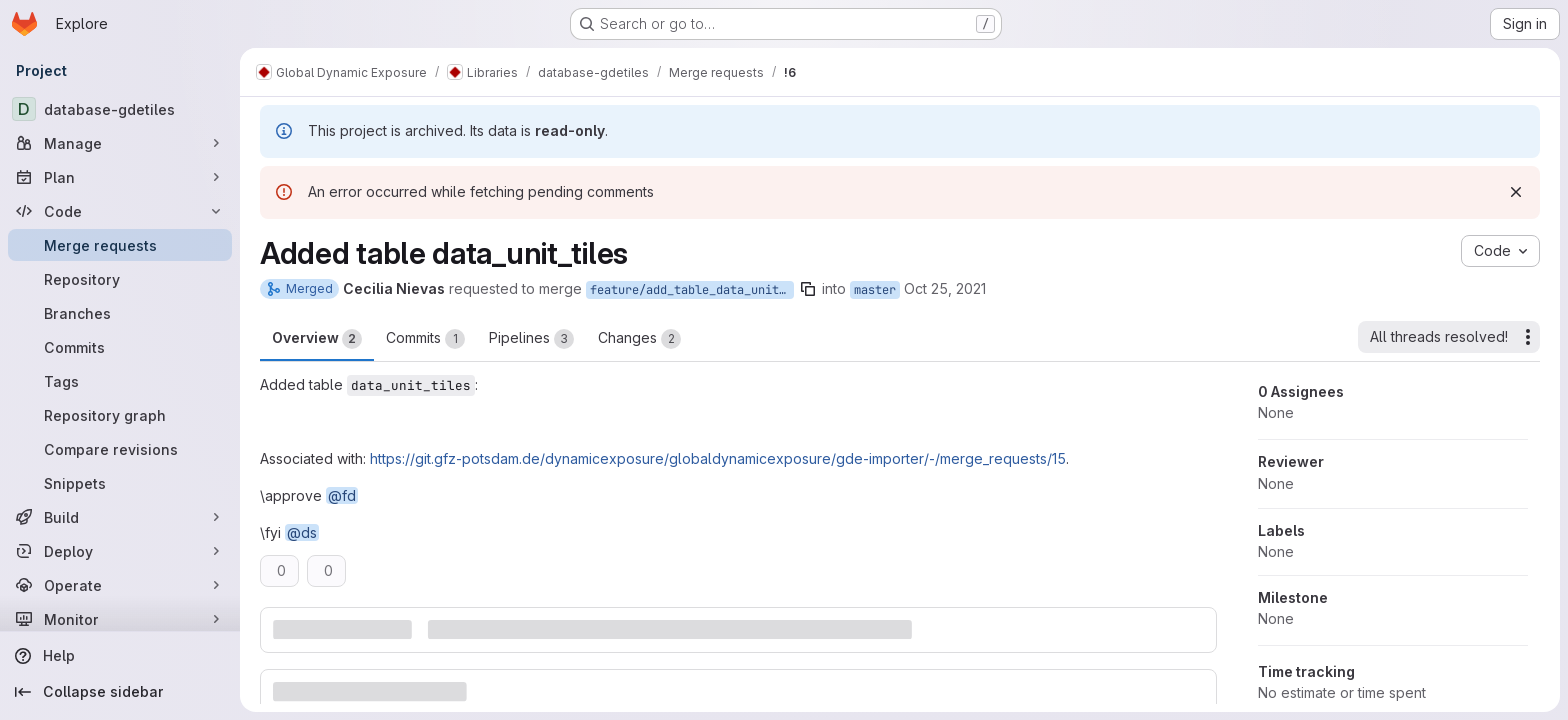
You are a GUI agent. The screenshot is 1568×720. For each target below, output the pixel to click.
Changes (639, 339)
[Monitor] (120, 619)
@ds (302, 532)
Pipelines (531, 339)
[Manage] (120, 143)
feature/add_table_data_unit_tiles (692, 290)
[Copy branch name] (808, 289)
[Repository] (120, 279)
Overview (317, 339)
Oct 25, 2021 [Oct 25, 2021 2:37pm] (945, 288)
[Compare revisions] (120, 449)
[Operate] (120, 585)
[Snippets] (120, 483)
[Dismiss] (1516, 192)
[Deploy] (120, 551)
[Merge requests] (120, 245)
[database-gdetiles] (120, 109)
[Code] (120, 211)
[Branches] (120, 313)
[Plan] (120, 177)
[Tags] (120, 381)
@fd (342, 495)
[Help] (120, 656)
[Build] (120, 517)
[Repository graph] (120, 415)
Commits (425, 339)
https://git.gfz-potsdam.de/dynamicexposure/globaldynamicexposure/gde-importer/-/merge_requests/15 (718, 458)
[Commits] (120, 347)
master (875, 290)
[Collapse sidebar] (120, 692)
